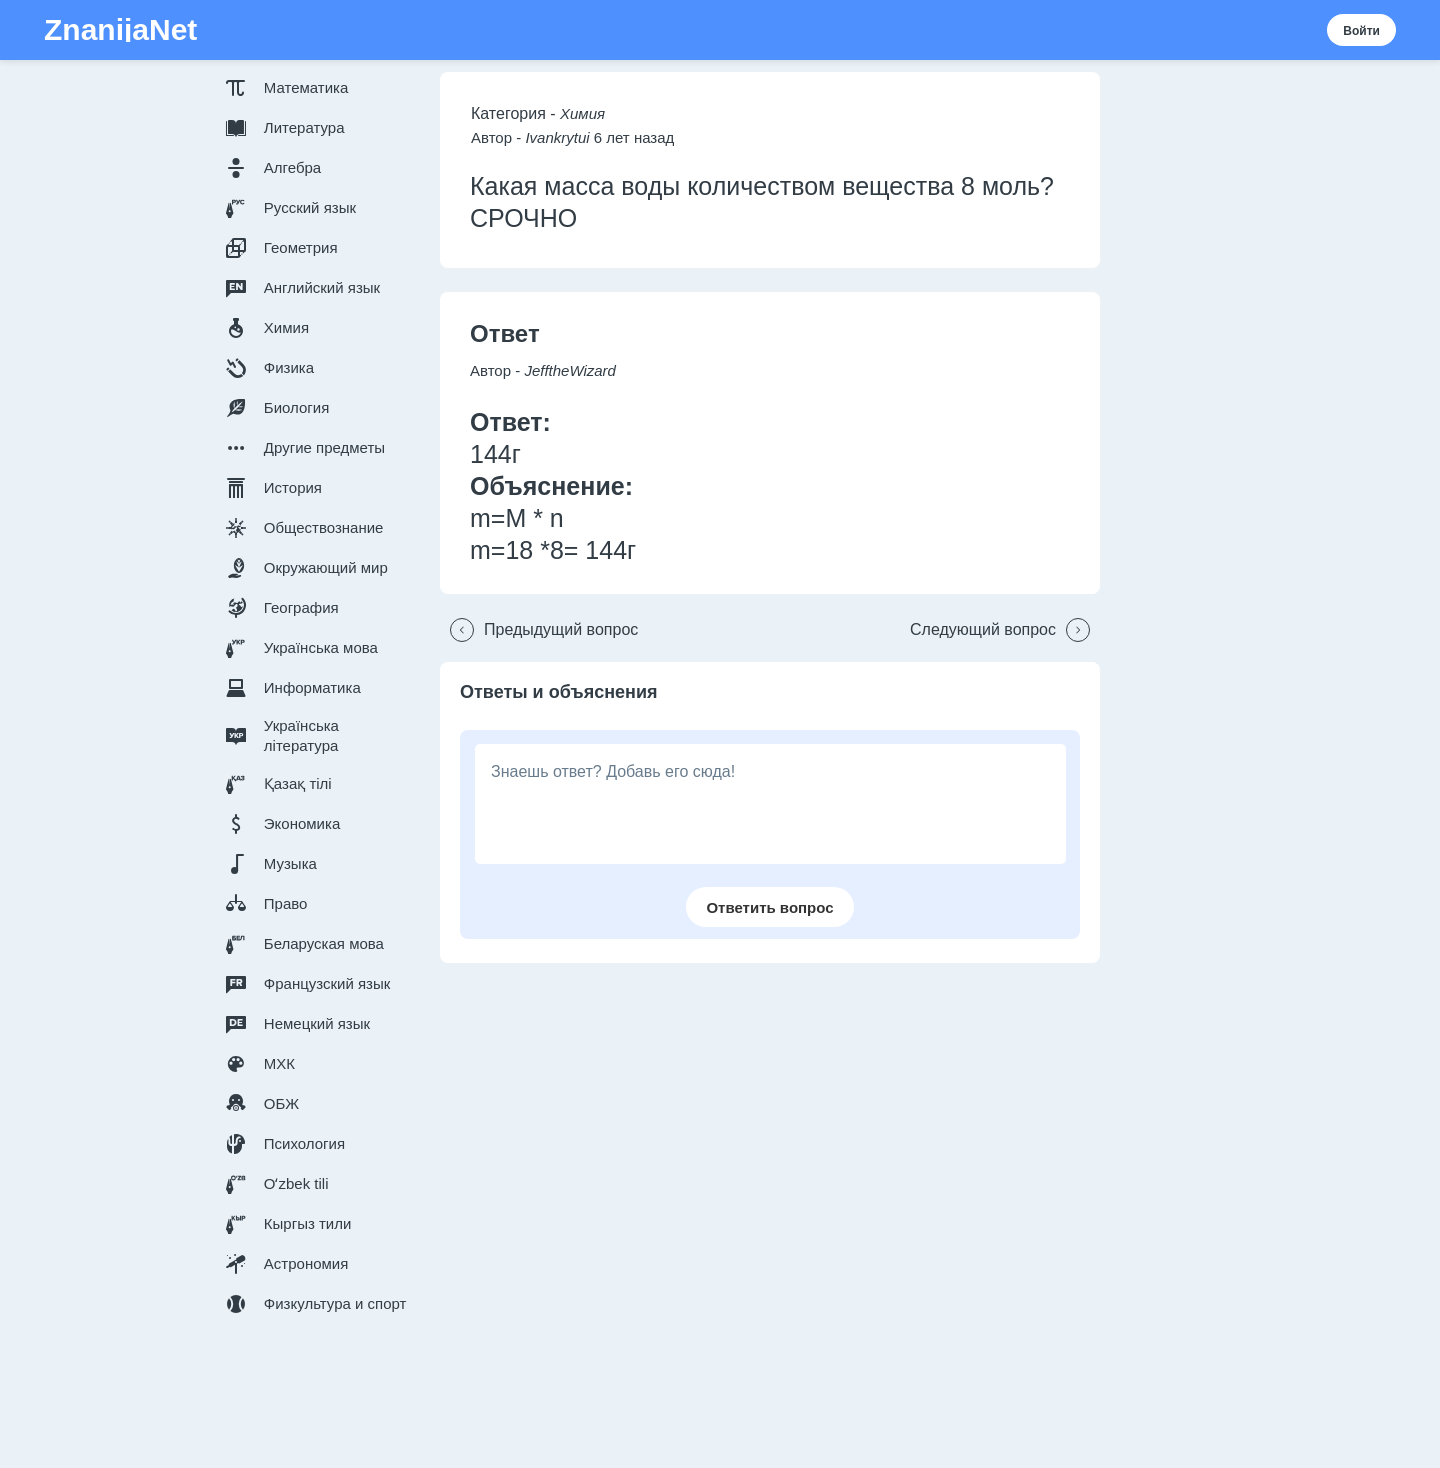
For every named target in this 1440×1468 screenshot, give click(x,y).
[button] (320, 88)
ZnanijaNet (120, 30)
